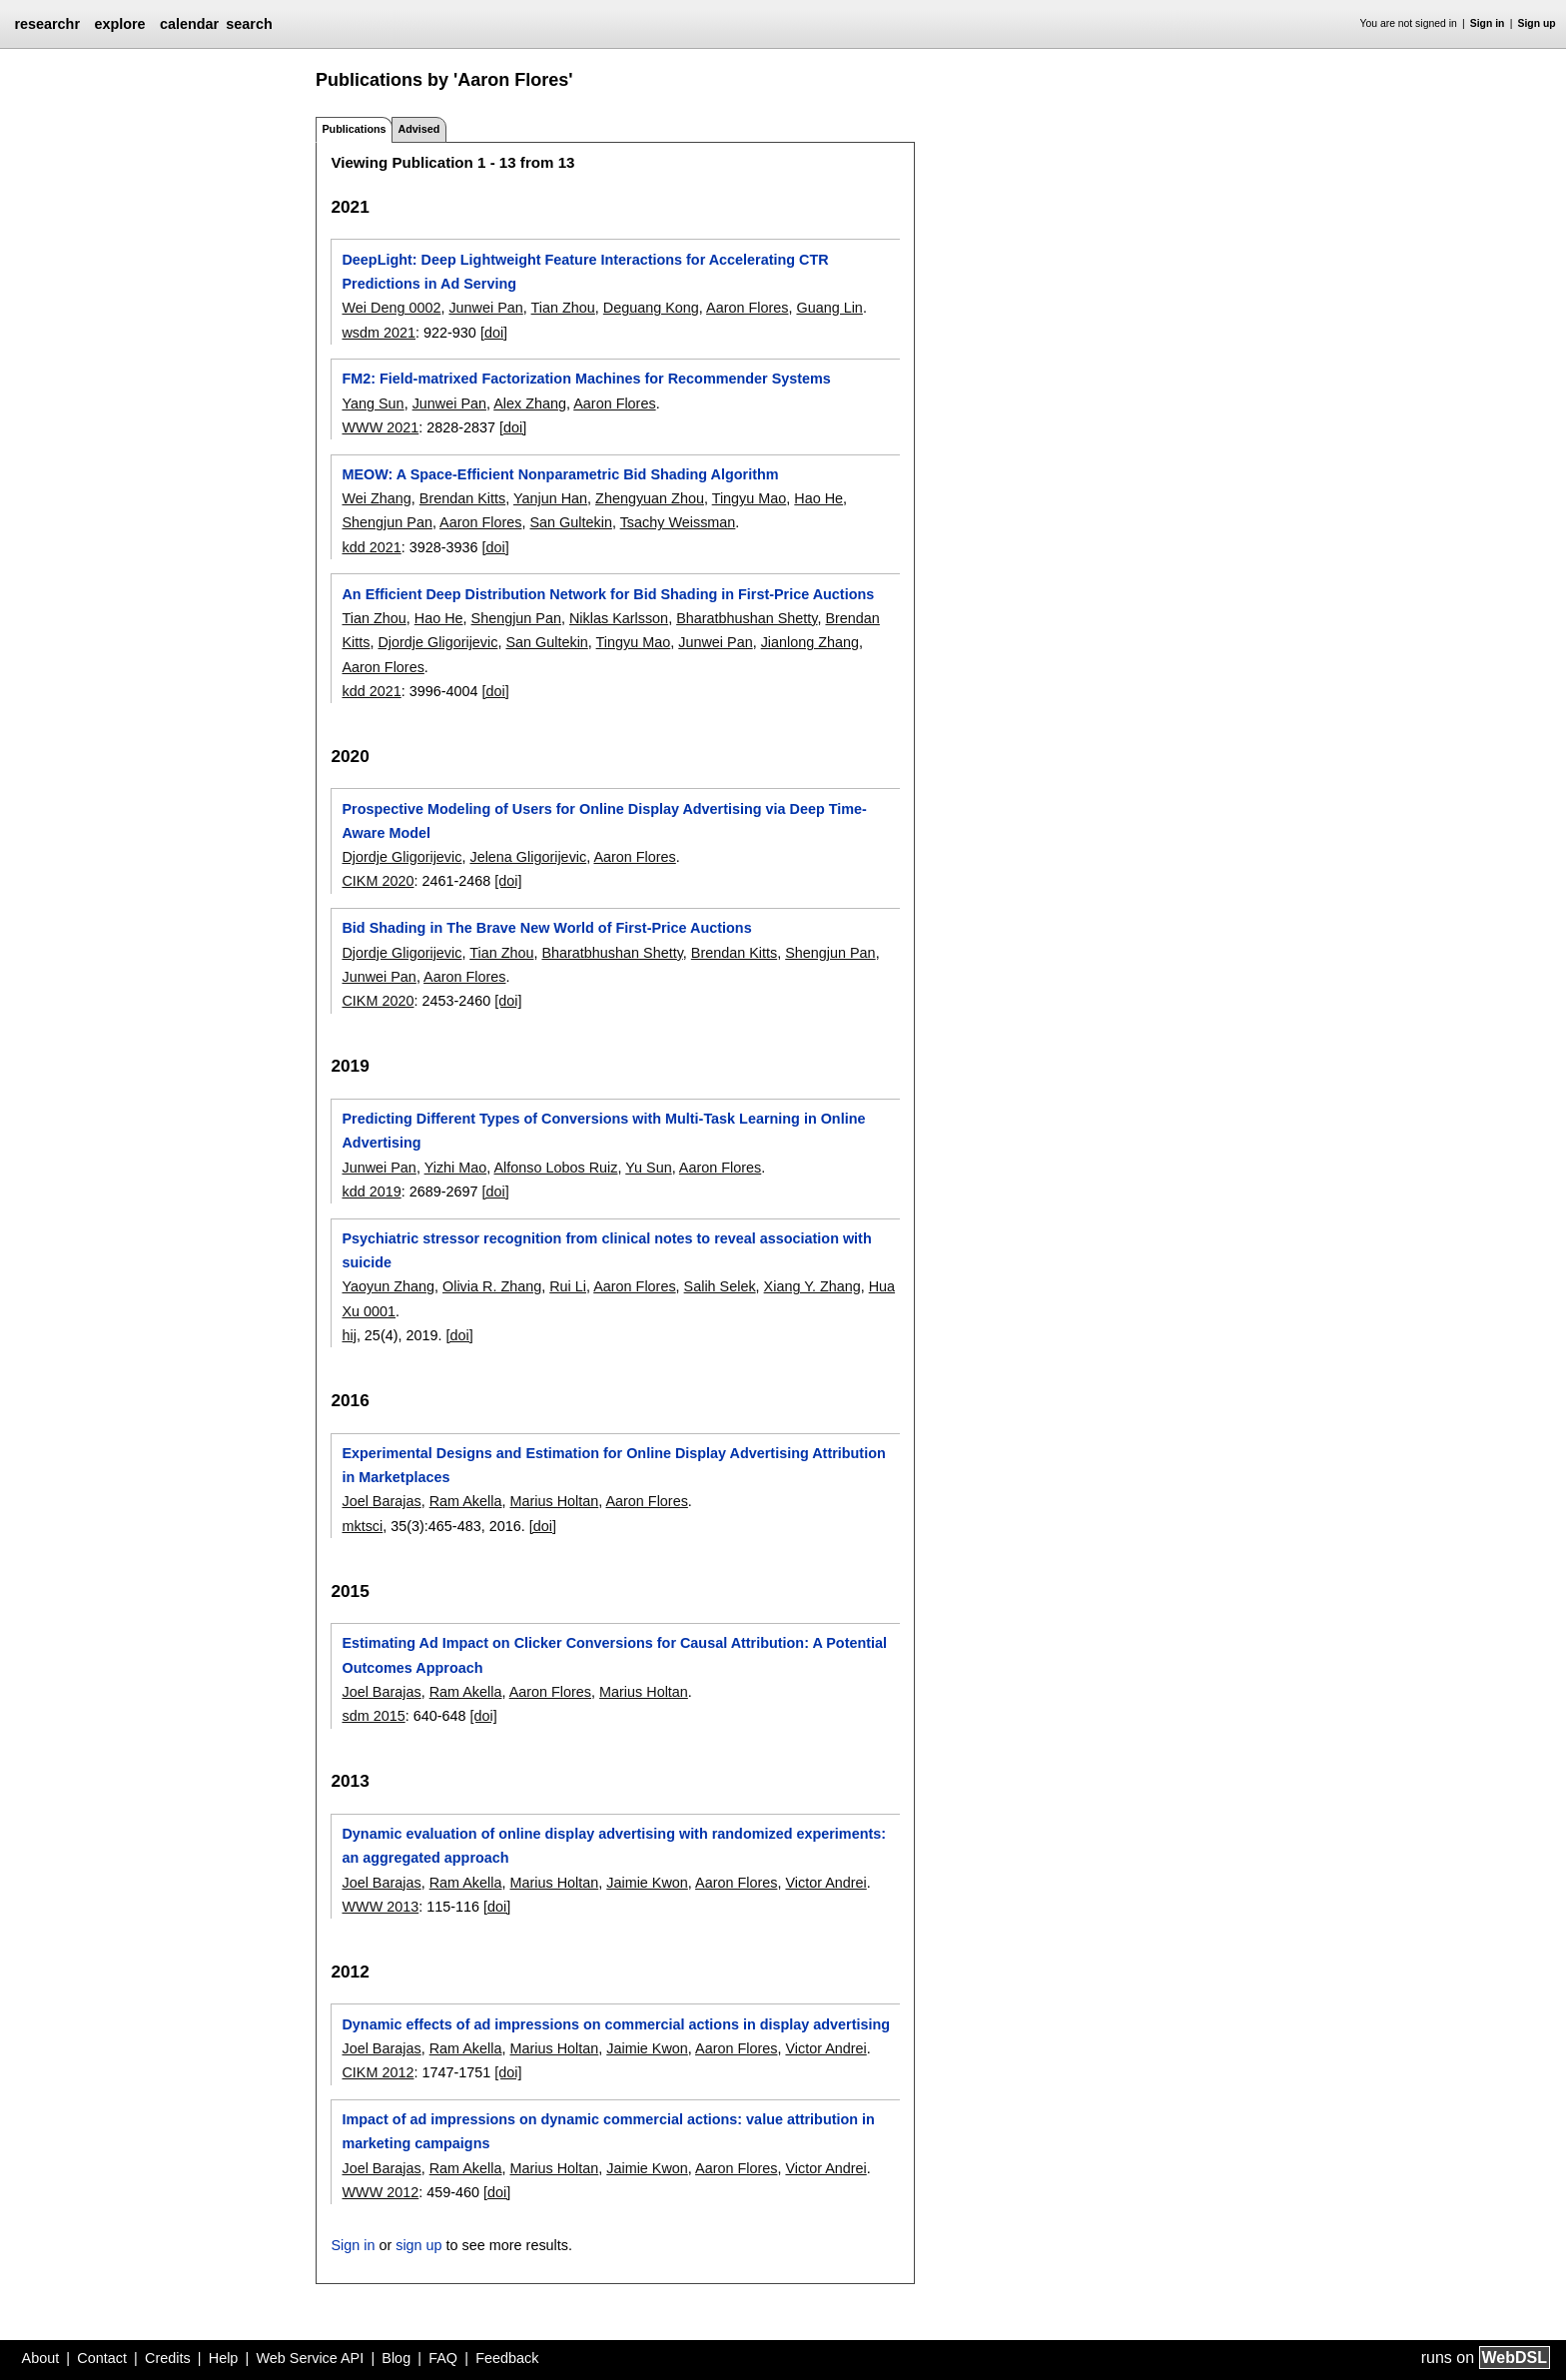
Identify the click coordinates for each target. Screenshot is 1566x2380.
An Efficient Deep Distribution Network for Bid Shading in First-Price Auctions (608, 594)
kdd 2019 (371, 1191)
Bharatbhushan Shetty (746, 618)
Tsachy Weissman (678, 522)
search (249, 24)
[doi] (493, 333)
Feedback (506, 2358)
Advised (418, 129)
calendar (189, 24)
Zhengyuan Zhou (649, 498)
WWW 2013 (380, 1907)
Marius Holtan (553, 1501)
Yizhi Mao (455, 1168)
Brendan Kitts (462, 498)
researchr (47, 24)
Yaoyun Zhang (388, 1286)
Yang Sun (372, 403)
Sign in (1487, 23)
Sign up (1537, 23)
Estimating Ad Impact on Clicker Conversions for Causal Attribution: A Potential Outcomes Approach (614, 1655)
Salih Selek (720, 1286)
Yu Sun (648, 1168)
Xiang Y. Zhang (812, 1286)
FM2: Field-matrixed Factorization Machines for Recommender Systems (586, 379)
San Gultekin (570, 522)
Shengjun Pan (386, 522)
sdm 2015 (373, 1716)
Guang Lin (829, 308)
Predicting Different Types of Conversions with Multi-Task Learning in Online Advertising (603, 1131)
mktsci (362, 1526)
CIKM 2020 (377, 881)
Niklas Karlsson (618, 618)
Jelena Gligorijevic (527, 857)
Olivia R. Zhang (491, 1286)
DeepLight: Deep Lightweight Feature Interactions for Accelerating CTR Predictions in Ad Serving (585, 272)
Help (224, 2358)
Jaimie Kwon (647, 1883)
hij (349, 1335)
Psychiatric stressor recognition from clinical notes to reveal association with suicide (606, 1250)
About (41, 2358)
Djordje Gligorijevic (437, 642)
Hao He (818, 498)
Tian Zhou (563, 308)
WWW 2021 (380, 427)
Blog (396, 2358)
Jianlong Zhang (810, 642)
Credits (168, 2358)
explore (119, 24)
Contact (102, 2358)
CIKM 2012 (377, 2072)
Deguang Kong (651, 308)
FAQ (442, 2358)
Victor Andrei (825, 1883)
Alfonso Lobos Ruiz (555, 1168)
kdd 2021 (371, 547)
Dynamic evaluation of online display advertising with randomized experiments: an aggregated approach (614, 1846)
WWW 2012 (380, 2192)
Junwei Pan (485, 308)
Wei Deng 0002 (391, 308)
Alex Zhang (529, 403)
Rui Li (567, 1286)
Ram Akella (465, 1501)
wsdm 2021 (378, 333)
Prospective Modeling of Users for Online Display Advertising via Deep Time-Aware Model (604, 821)
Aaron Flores (747, 308)
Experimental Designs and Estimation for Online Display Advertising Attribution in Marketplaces (613, 1465)
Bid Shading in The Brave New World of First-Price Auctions (546, 928)
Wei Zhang (376, 498)
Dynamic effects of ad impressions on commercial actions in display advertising (616, 2024)
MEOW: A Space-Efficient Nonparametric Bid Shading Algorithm (560, 474)
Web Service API (310, 2358)
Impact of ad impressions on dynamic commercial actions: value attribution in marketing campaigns (608, 2131)
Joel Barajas (381, 1501)
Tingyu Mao (749, 498)
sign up (418, 2245)
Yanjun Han (550, 498)
